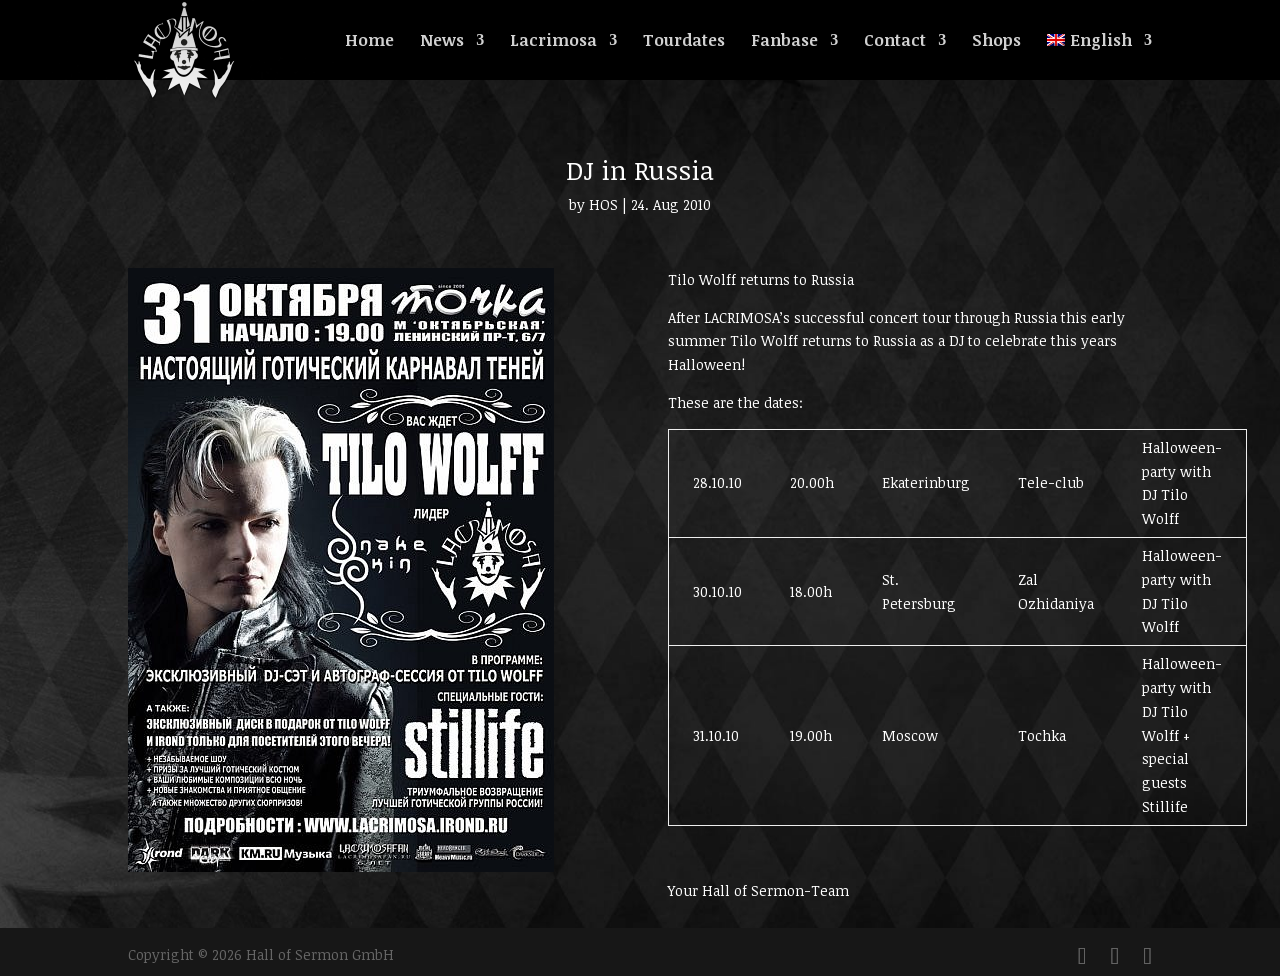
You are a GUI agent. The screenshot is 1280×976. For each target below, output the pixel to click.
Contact (895, 42)
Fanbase (784, 42)
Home (369, 42)
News (442, 42)
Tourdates (684, 42)
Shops (996, 42)
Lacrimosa (553, 42)
